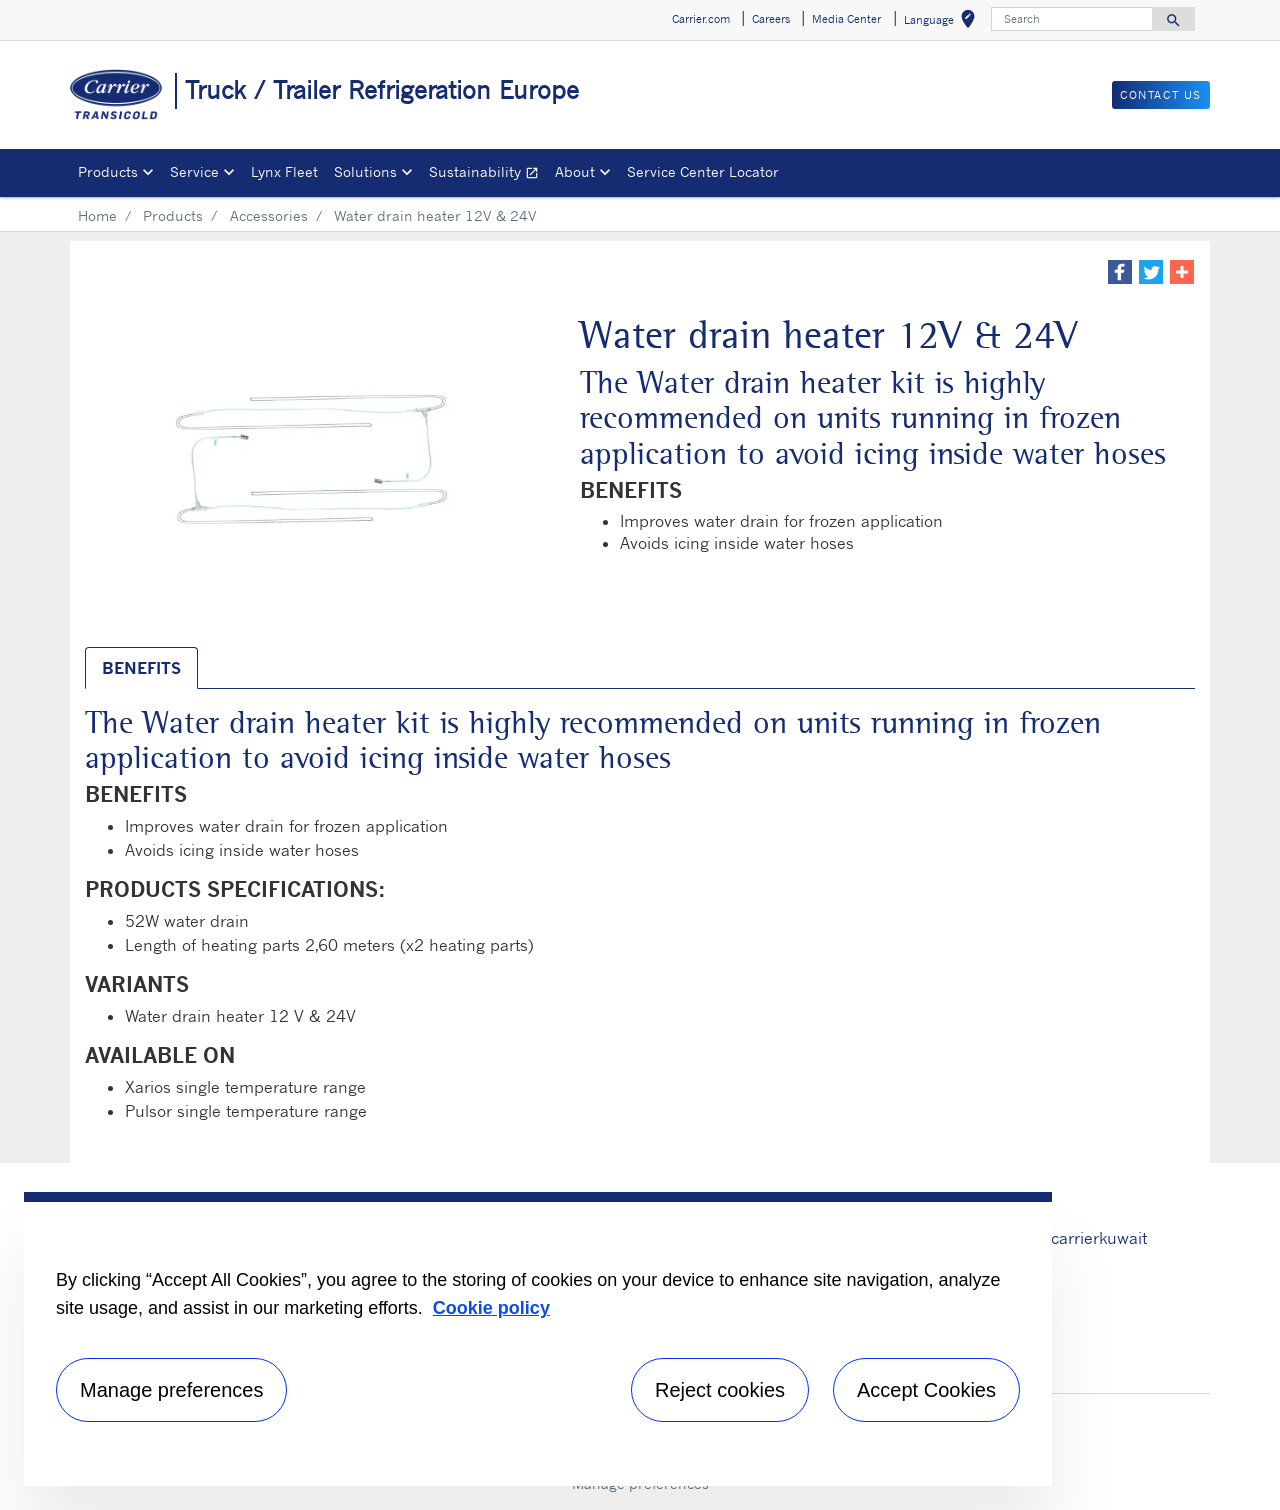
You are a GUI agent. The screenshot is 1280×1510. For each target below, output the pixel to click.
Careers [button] (771, 19)
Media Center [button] (846, 19)
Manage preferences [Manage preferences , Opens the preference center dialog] (171, 1390)
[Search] (1072, 19)
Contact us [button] (1161, 95)
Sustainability (488, 174)
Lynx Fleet (284, 171)
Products (173, 215)
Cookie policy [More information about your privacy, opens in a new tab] (491, 1308)
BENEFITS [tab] (141, 668)
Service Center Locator (703, 171)
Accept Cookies (926, 1390)
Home (97, 215)
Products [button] (108, 171)
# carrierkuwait (1091, 1238)
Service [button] (194, 171)
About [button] (575, 171)
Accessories (269, 215)
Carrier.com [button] (701, 19)
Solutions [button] (365, 171)
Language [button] (943, 22)
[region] (538, 1339)
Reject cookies (720, 1390)
